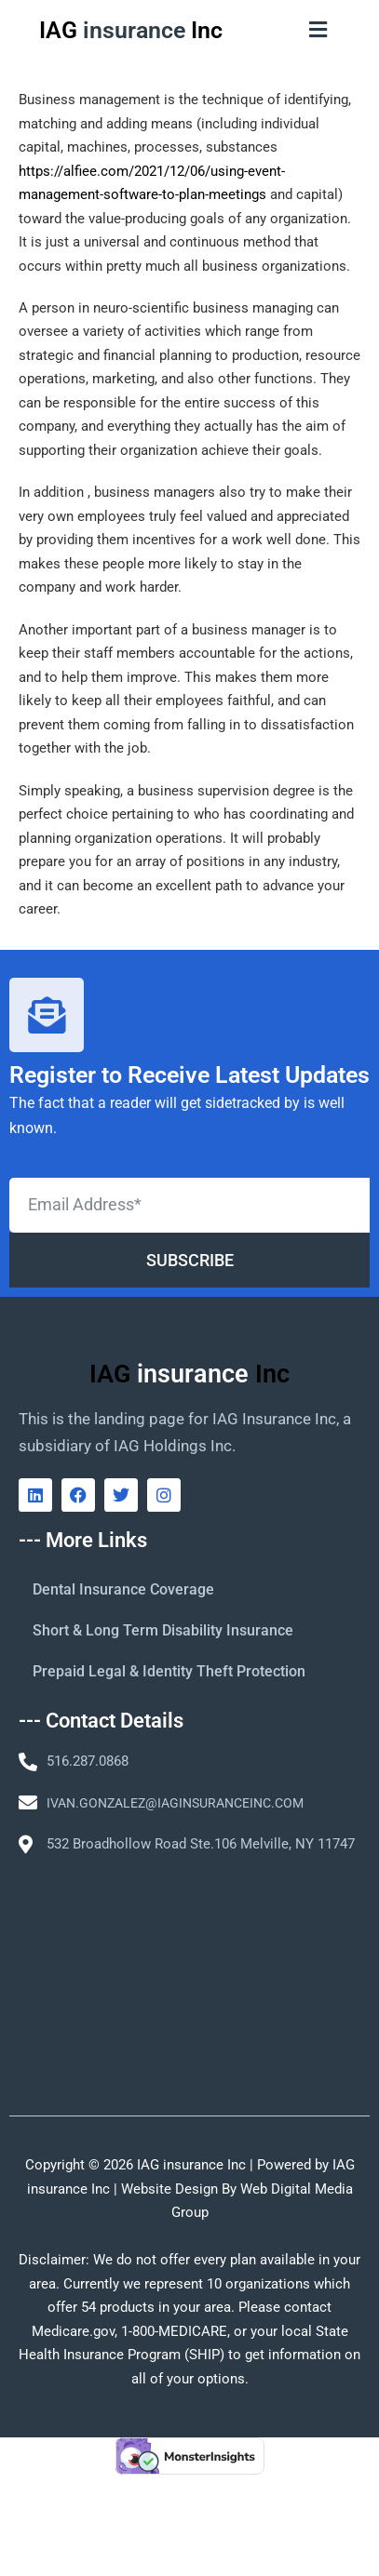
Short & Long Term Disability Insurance (163, 1630)
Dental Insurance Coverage (123, 1589)
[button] (318, 29)
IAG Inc (131, 30)
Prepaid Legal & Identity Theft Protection (169, 1671)
